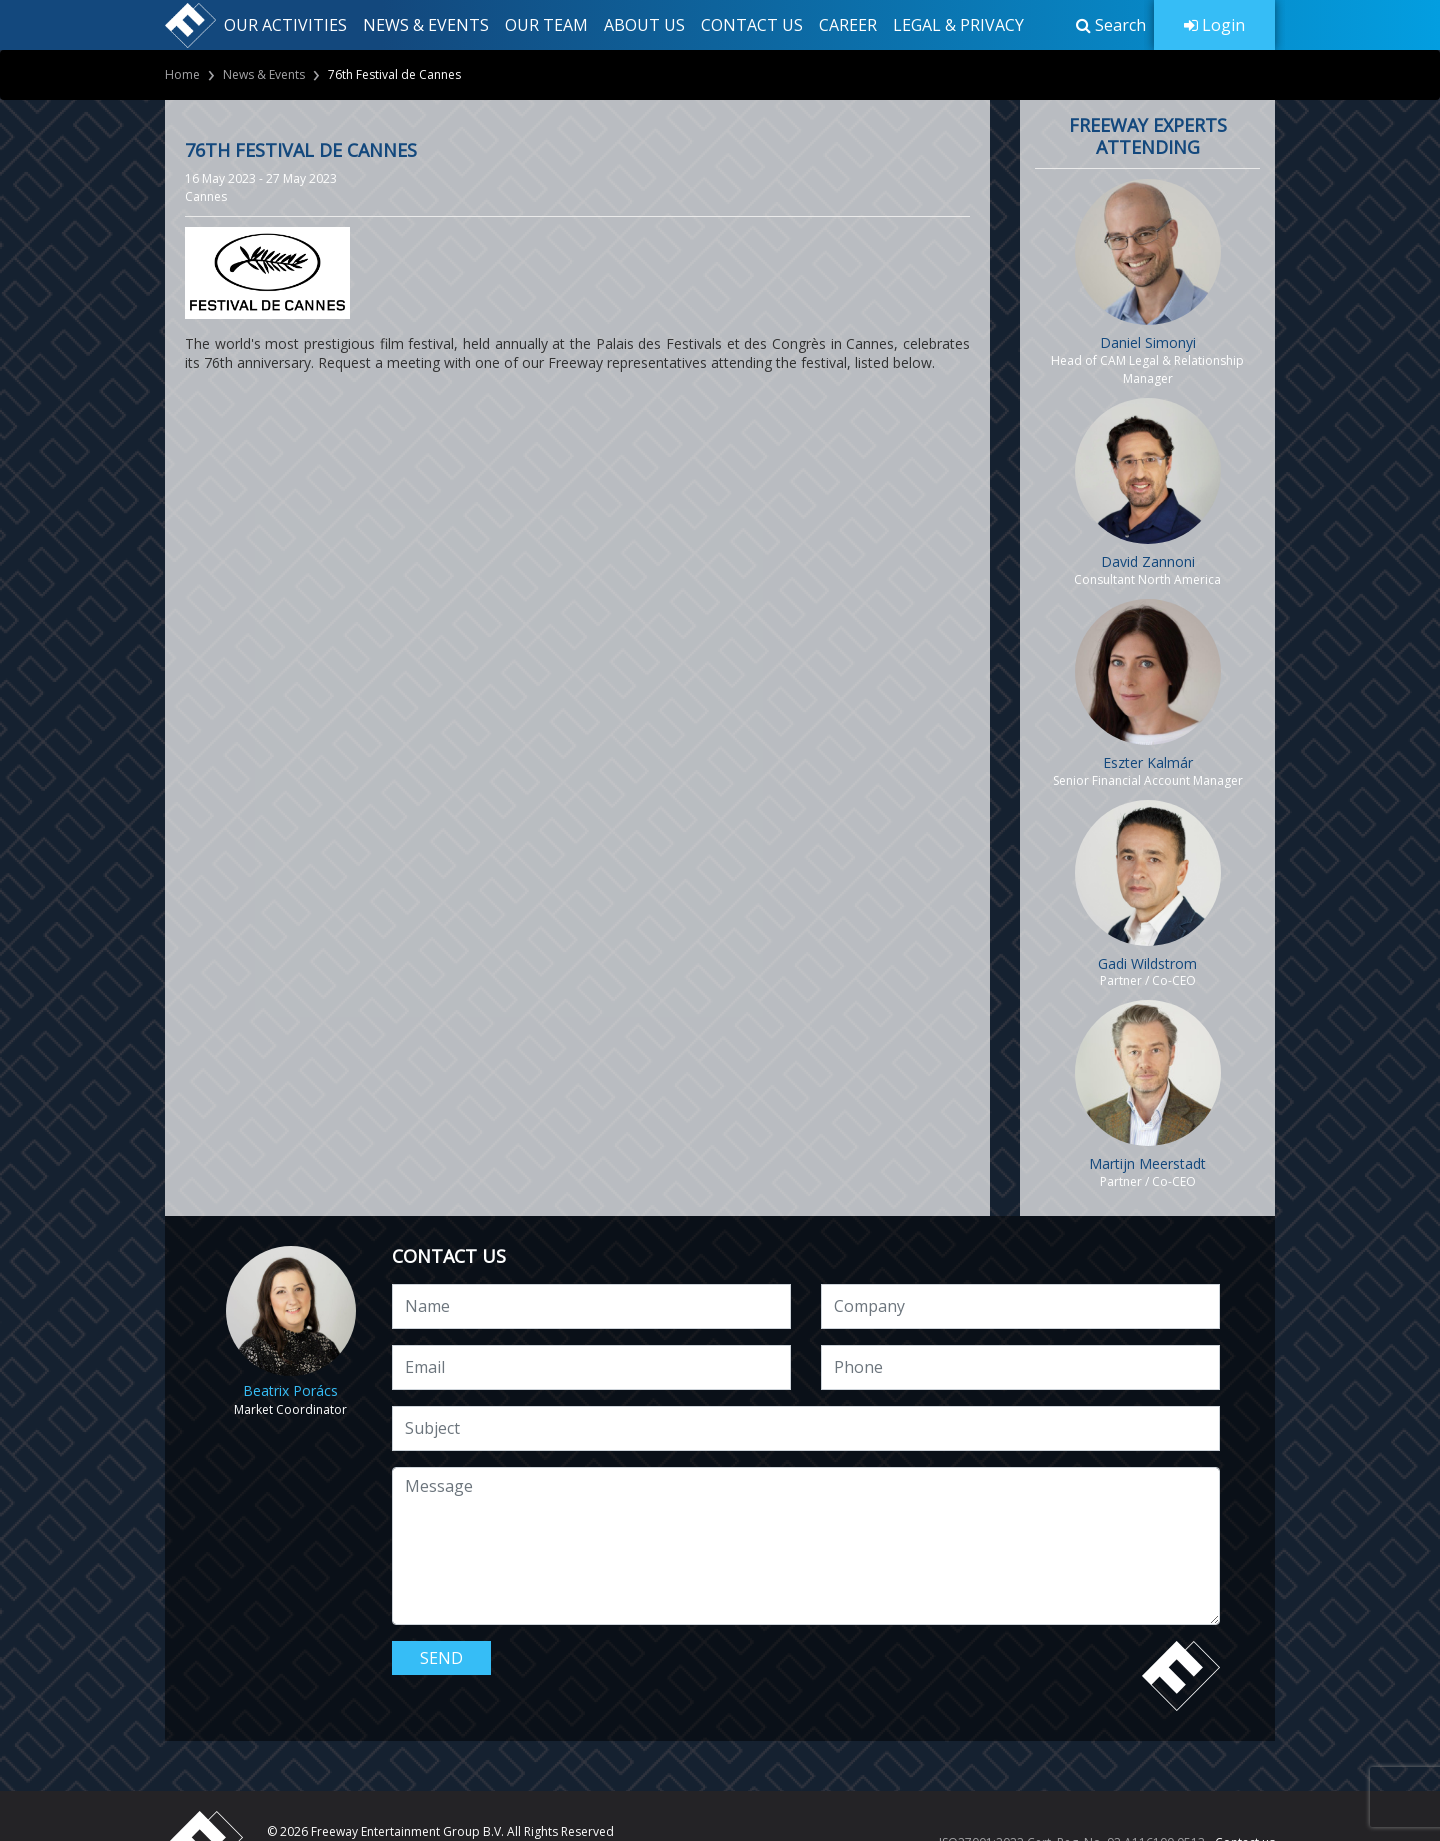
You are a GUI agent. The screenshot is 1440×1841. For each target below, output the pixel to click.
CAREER (848, 25)
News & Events (264, 74)
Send (441, 1658)
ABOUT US (644, 25)
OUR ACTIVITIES (285, 25)
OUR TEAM (546, 25)
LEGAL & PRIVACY (958, 25)
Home (182, 74)
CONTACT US (752, 25)
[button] (1111, 25)
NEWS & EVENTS (426, 25)
